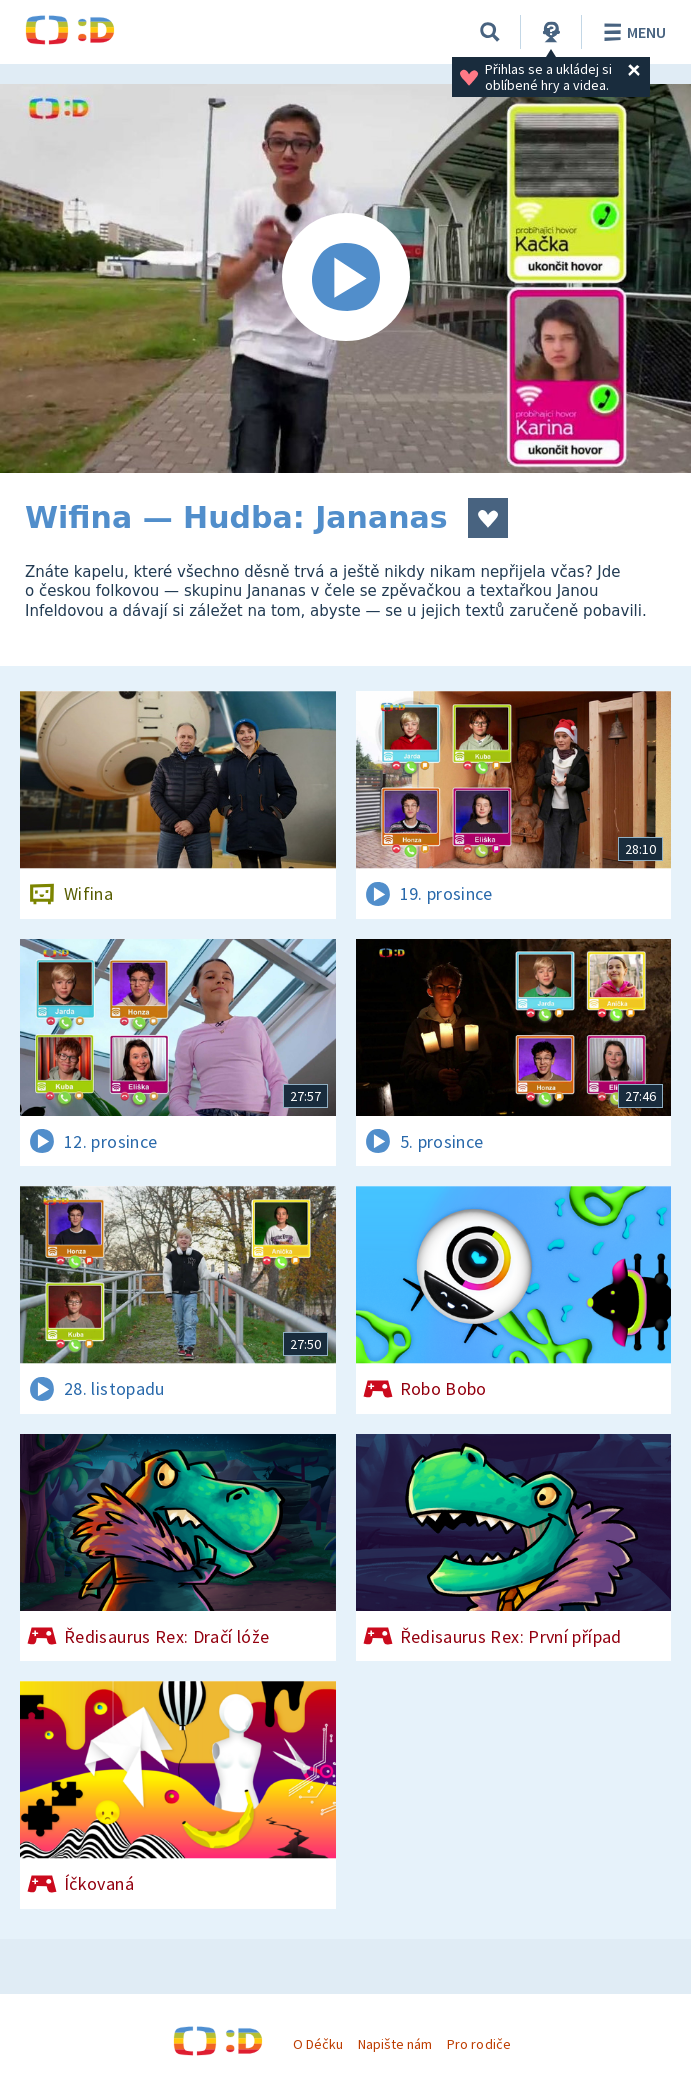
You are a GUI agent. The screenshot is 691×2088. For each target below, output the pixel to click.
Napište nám (395, 2044)
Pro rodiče (478, 2044)
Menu (631, 32)
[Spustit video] (345, 278)
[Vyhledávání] (490, 32)
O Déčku (318, 2044)
